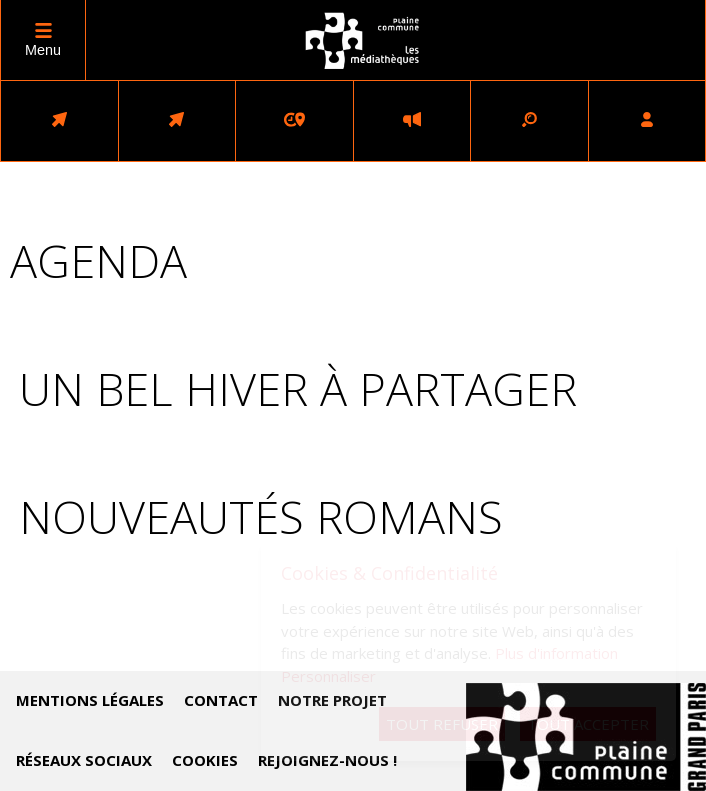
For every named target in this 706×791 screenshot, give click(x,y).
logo (363, 40)
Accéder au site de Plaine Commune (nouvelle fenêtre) (586, 737)
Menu (43, 50)
